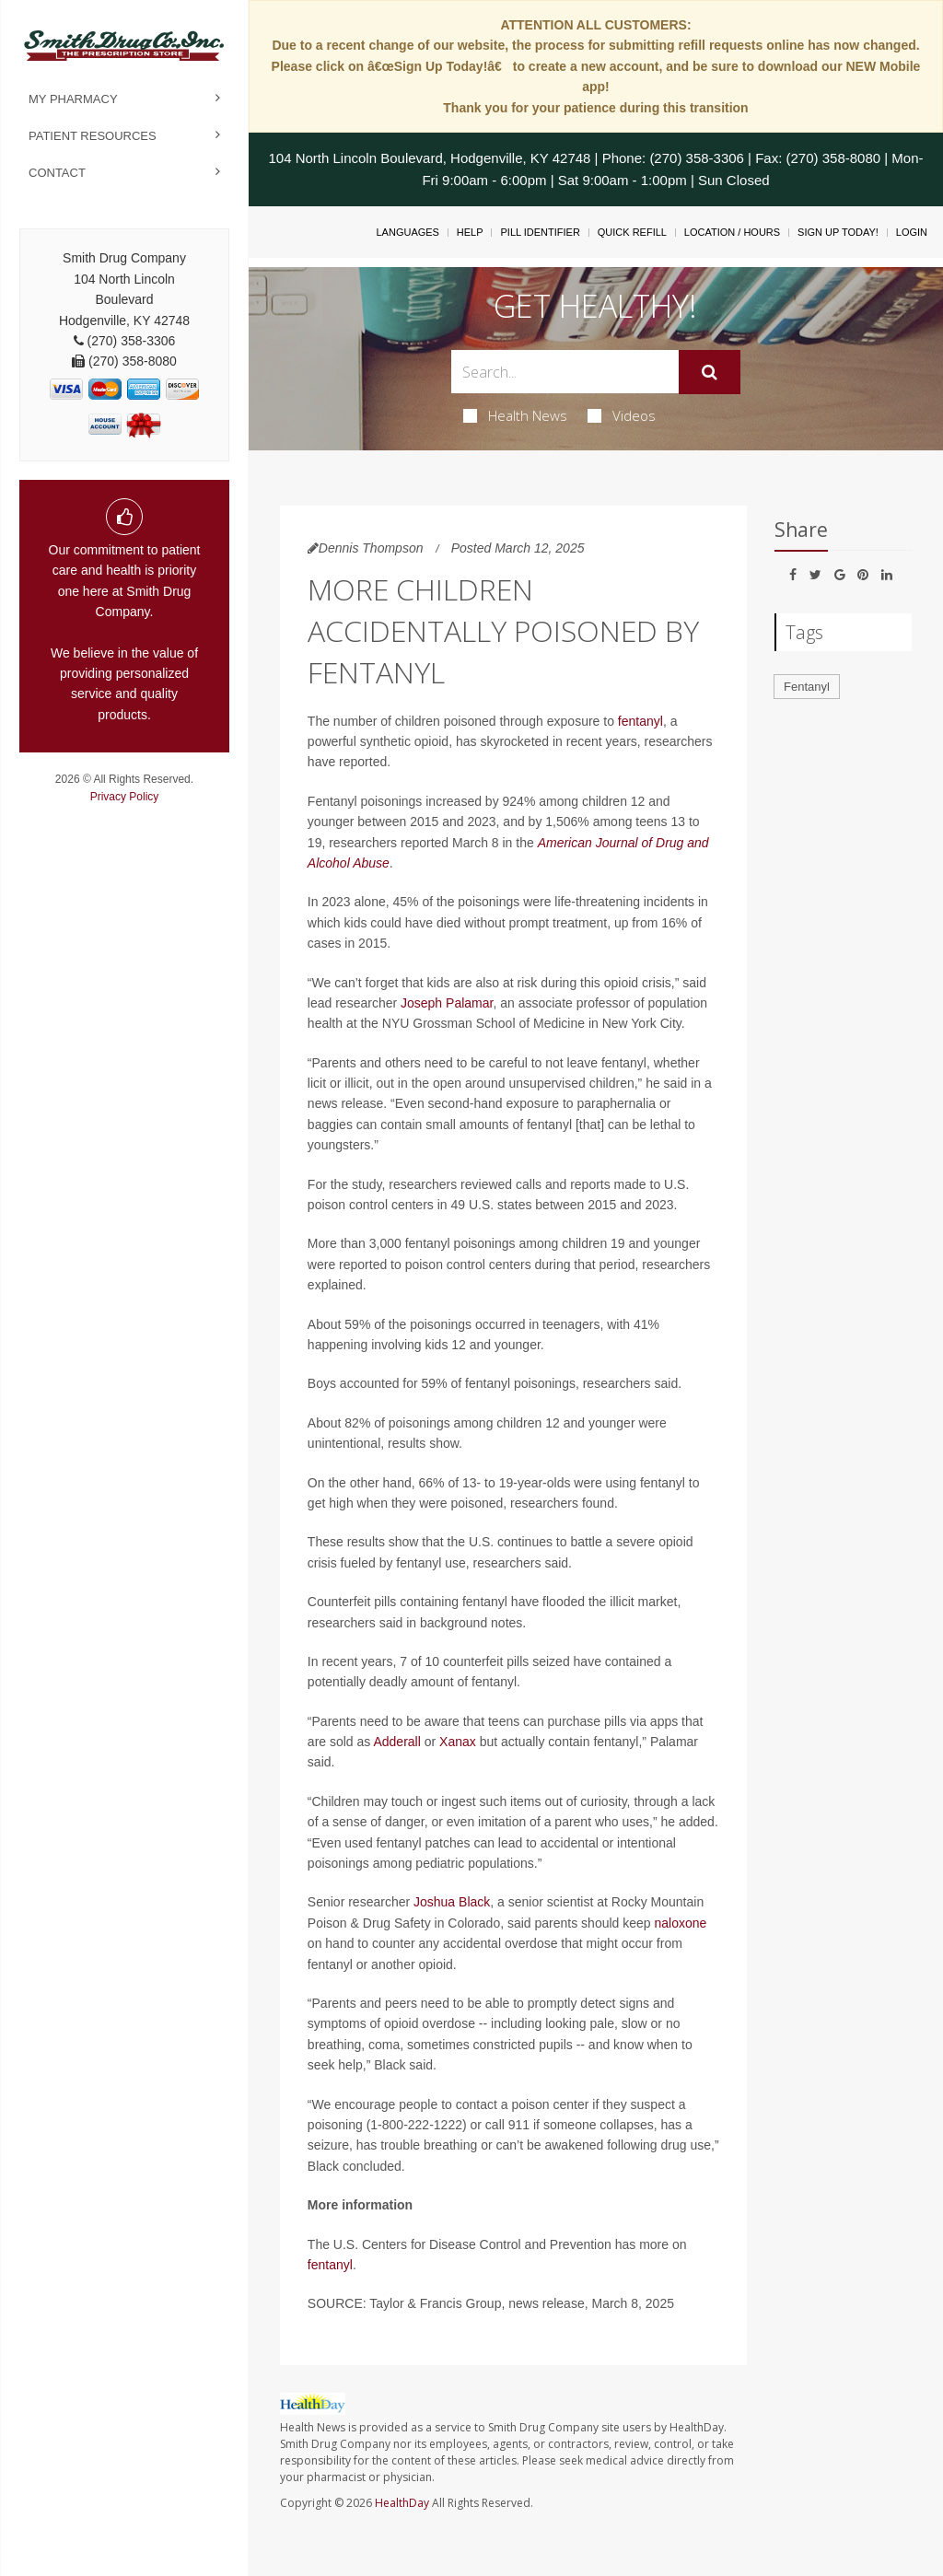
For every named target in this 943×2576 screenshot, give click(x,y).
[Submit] (709, 372)
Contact (57, 173)
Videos (622, 415)
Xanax (457, 1741)
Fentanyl (807, 687)
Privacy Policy (124, 796)
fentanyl (640, 721)
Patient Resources (93, 136)
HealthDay (402, 2503)
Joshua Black (451, 1901)
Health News (515, 415)
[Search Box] (564, 371)
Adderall (396, 1741)
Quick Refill (632, 232)
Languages (407, 232)
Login (911, 232)
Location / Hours (732, 232)
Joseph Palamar (447, 1003)
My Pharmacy (73, 99)
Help (470, 232)
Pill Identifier (539, 232)
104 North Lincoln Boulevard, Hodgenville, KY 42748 (429, 158)
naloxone (681, 1923)
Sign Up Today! (838, 232)
